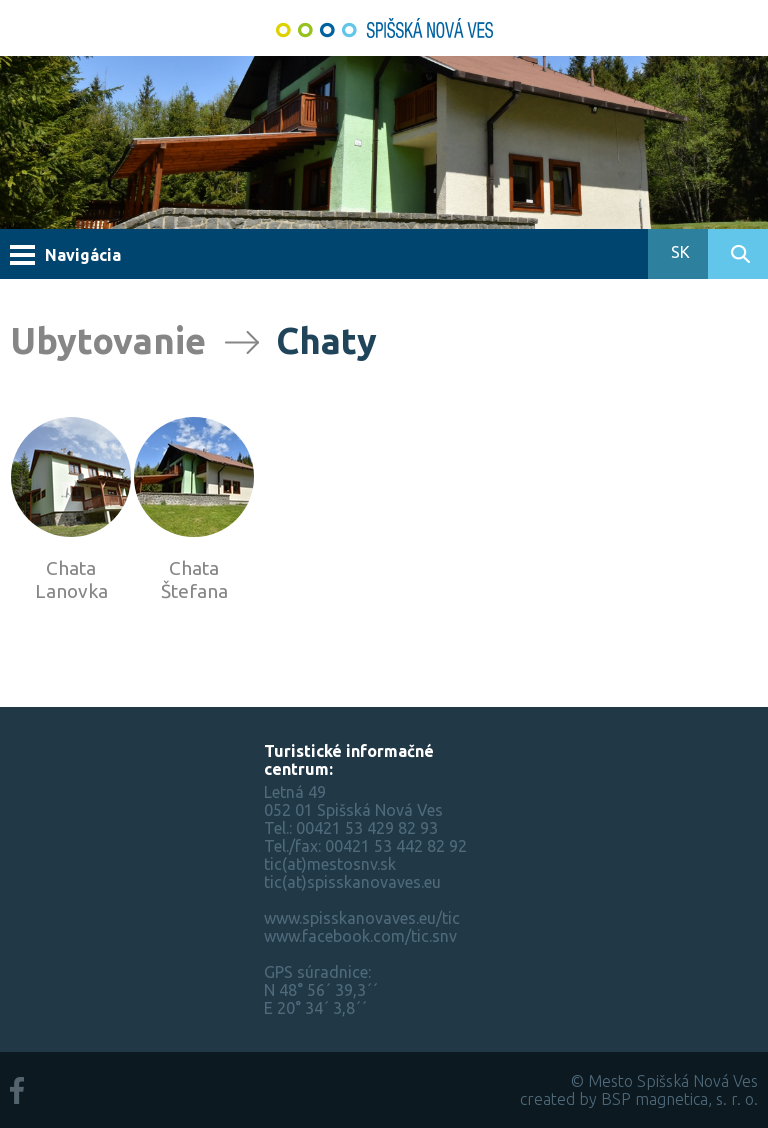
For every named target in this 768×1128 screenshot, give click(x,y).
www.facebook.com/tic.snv (360, 936)
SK (678, 252)
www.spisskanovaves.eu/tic (362, 918)
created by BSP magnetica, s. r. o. (639, 1099)
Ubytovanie (108, 340)
